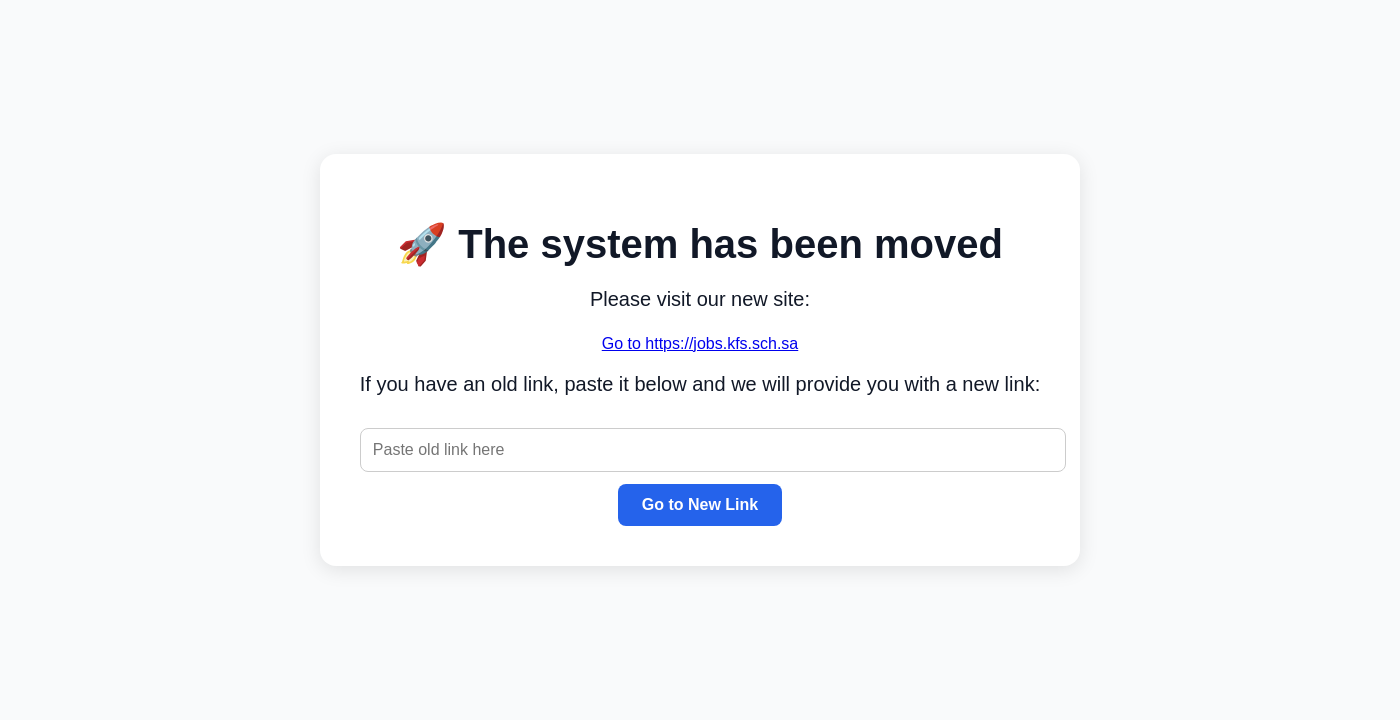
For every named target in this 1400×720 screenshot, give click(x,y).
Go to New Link (700, 504)
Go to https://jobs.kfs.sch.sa (700, 343)
